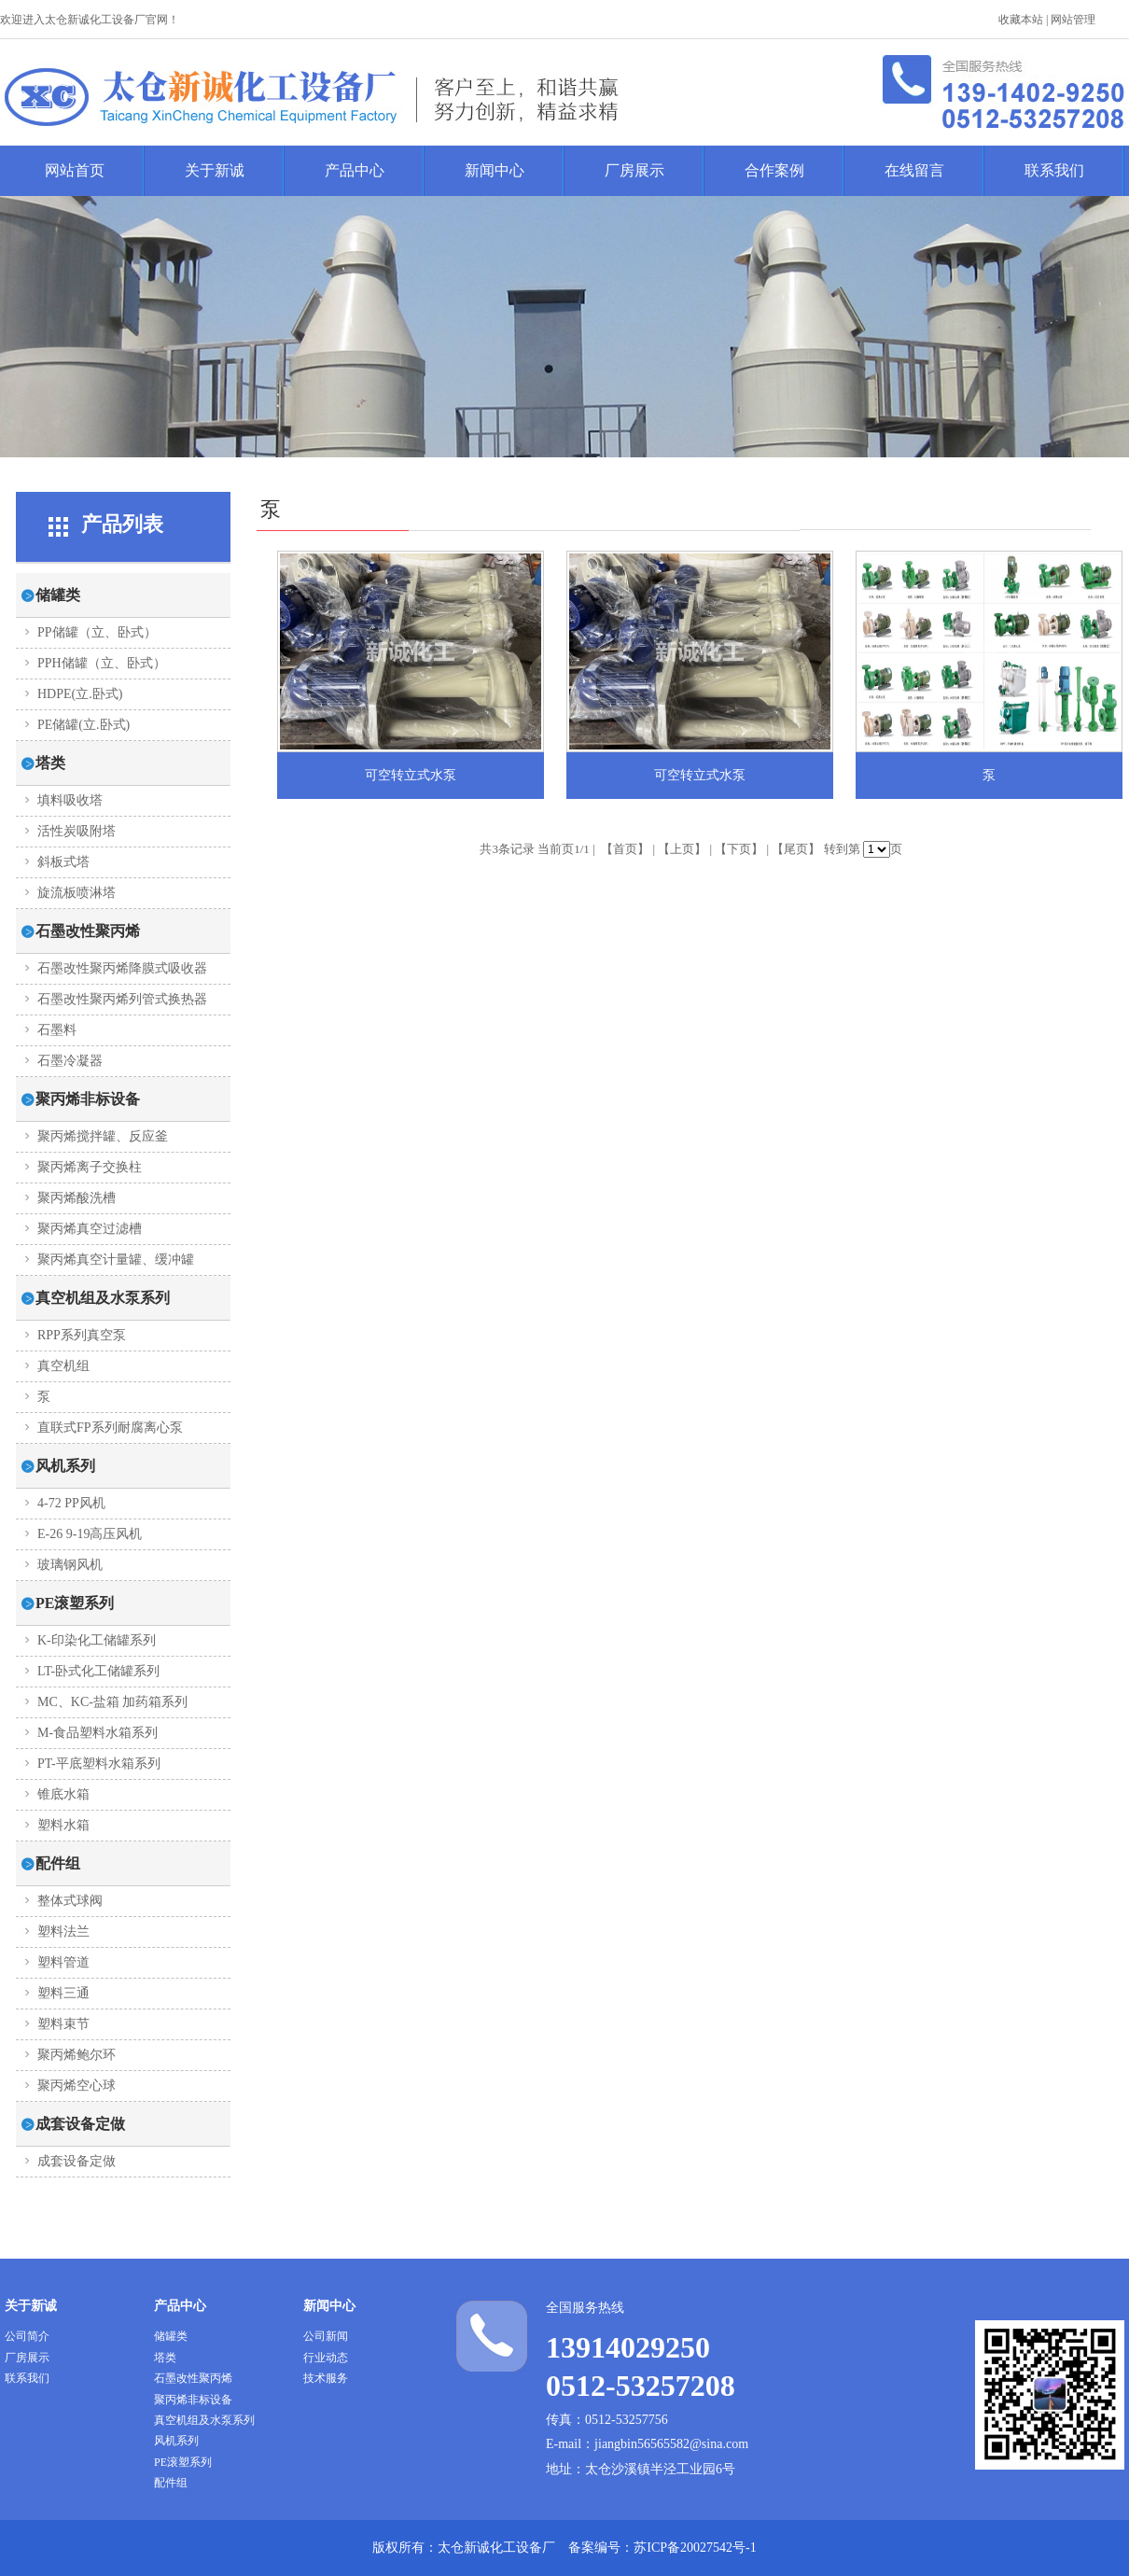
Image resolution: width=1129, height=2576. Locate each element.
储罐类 (171, 2336)
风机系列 (176, 2440)
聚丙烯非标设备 (193, 2399)
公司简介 (27, 2336)
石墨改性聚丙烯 (193, 2378)
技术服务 (325, 2378)
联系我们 (1054, 170)
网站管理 (1073, 19)
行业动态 (325, 2357)
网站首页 (75, 170)
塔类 (165, 2357)
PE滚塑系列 (183, 2462)
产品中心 (354, 170)
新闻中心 (494, 170)
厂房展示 (634, 170)
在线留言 (914, 170)
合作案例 (774, 170)
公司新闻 (325, 2336)
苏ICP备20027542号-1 (695, 2548)
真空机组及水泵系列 (204, 2420)
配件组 (171, 2482)
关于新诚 (214, 170)
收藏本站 (1020, 19)
